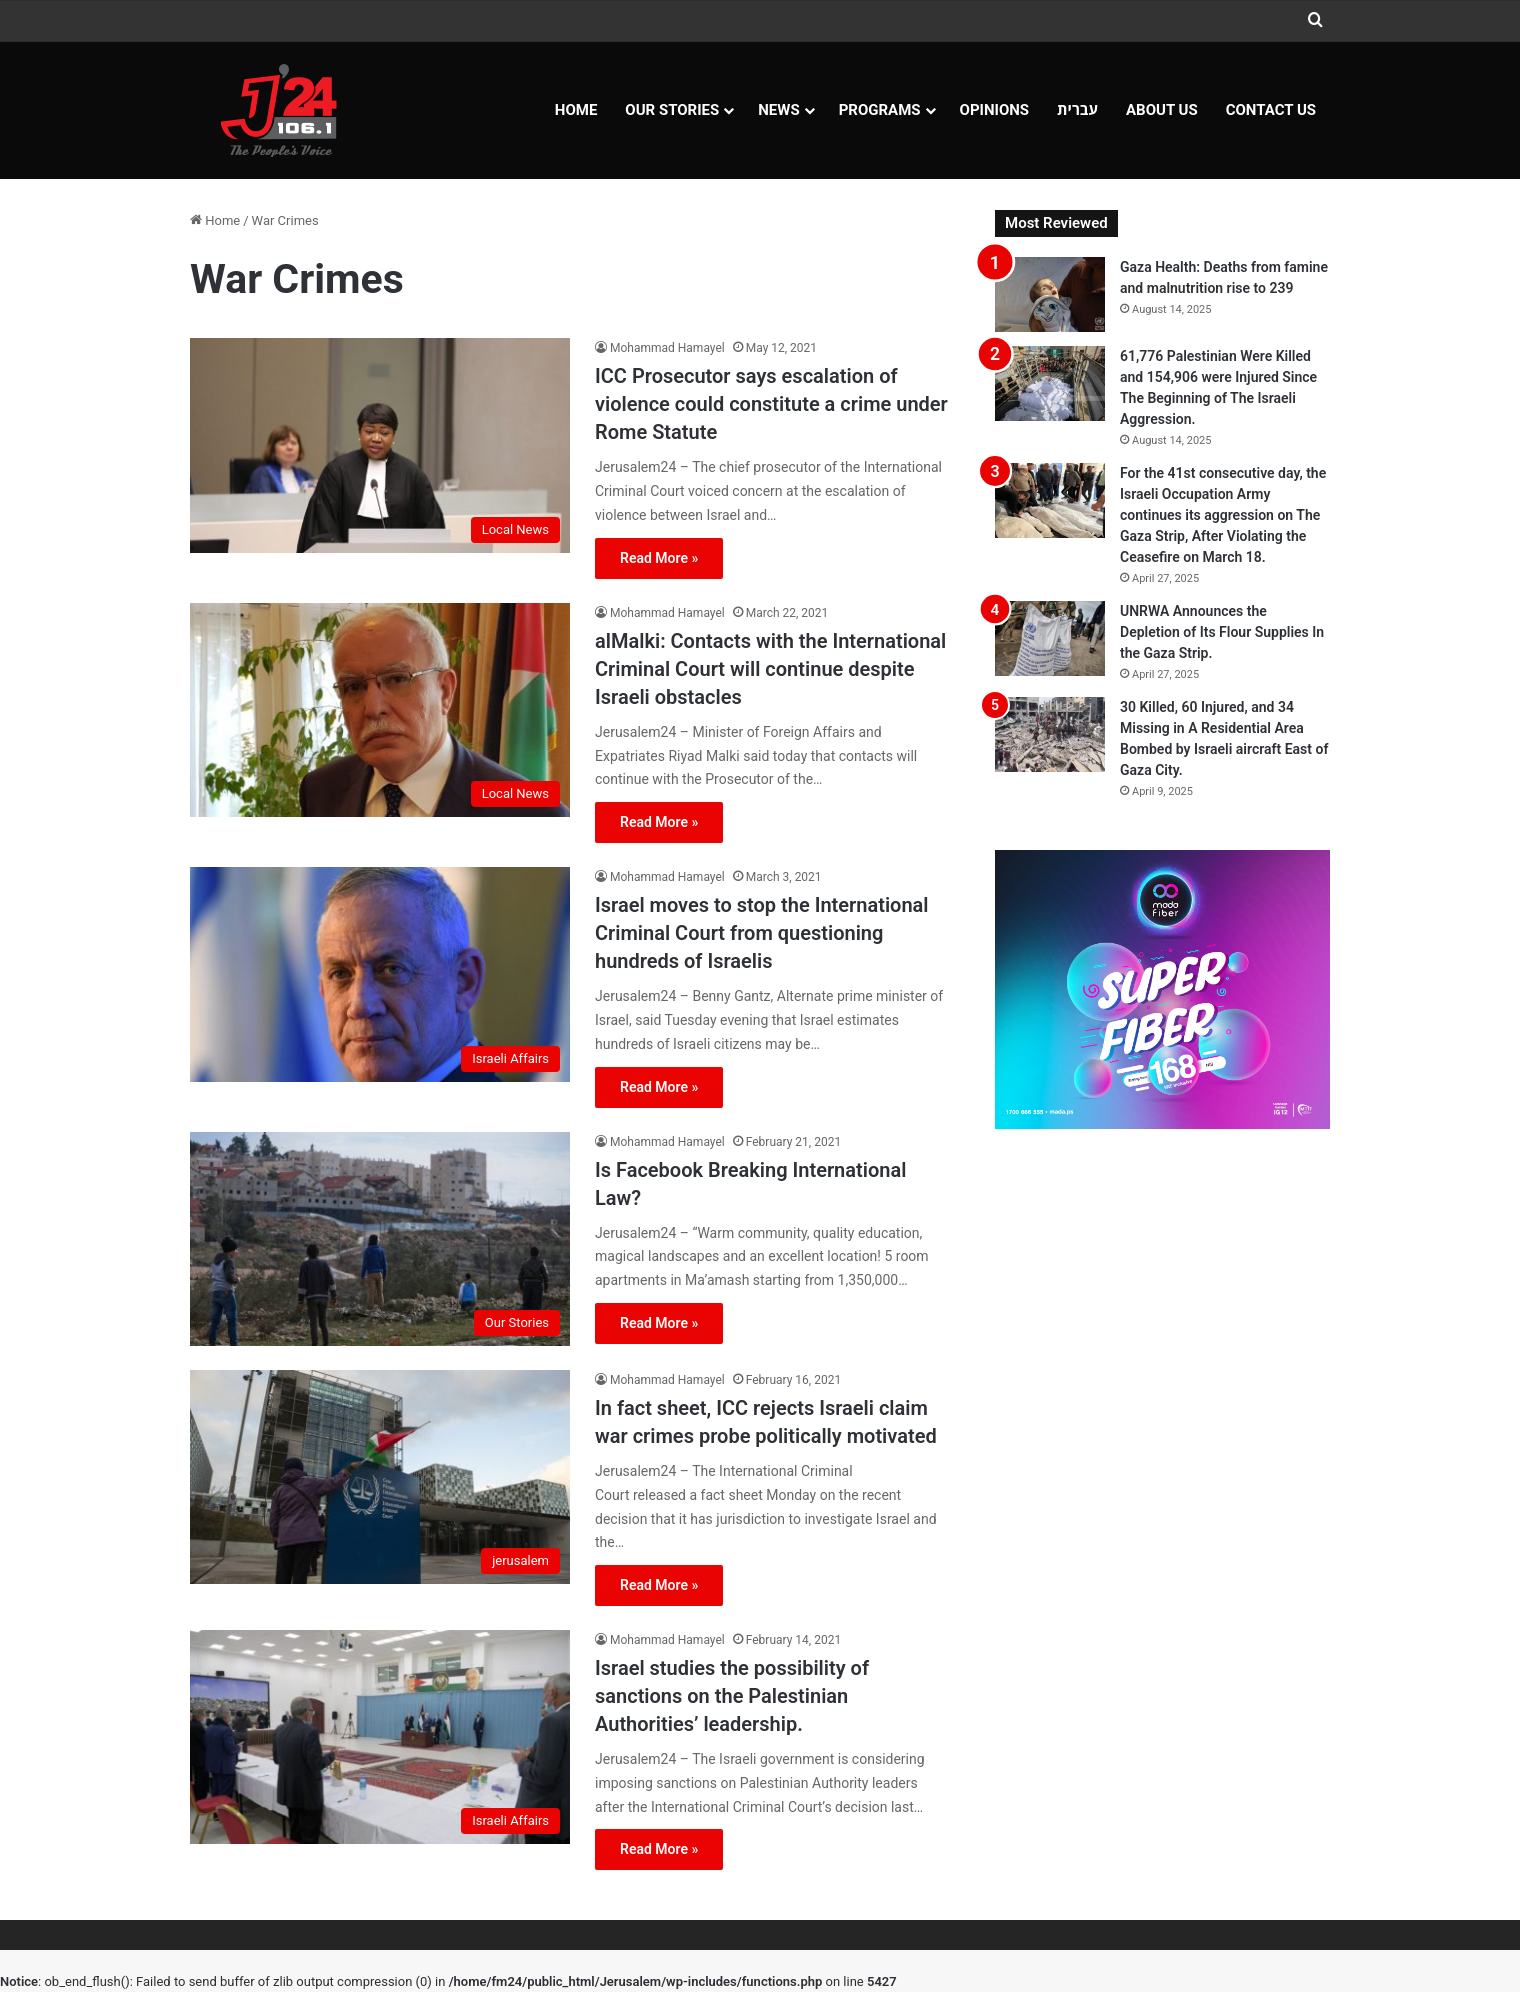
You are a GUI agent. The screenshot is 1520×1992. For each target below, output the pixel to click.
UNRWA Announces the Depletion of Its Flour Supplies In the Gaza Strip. (1222, 632)
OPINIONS (995, 110)
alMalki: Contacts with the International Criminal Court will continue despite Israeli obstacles (770, 669)
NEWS (778, 110)
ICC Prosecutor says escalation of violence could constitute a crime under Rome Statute (771, 404)
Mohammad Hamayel (667, 348)
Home (576, 110)
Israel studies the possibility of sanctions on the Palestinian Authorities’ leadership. (732, 1696)
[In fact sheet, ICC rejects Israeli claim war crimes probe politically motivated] (380, 1477)
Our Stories (672, 110)
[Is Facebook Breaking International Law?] (380, 1239)
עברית (1077, 110)
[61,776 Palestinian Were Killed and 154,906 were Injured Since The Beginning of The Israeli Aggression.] (1050, 383)
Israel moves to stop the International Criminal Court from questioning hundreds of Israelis (762, 933)
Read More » (659, 558)
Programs (880, 110)
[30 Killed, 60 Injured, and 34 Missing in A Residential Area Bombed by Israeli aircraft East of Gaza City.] (1050, 734)
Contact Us (1271, 110)
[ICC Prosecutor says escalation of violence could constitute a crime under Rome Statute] (380, 445)
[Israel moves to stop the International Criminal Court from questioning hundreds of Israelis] (380, 974)
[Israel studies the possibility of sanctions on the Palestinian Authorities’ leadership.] (380, 1737)
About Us (1162, 110)
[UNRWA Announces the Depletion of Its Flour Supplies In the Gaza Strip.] (1050, 638)
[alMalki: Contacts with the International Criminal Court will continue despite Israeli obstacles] (380, 710)
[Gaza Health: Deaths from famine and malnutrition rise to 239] (1050, 294)
